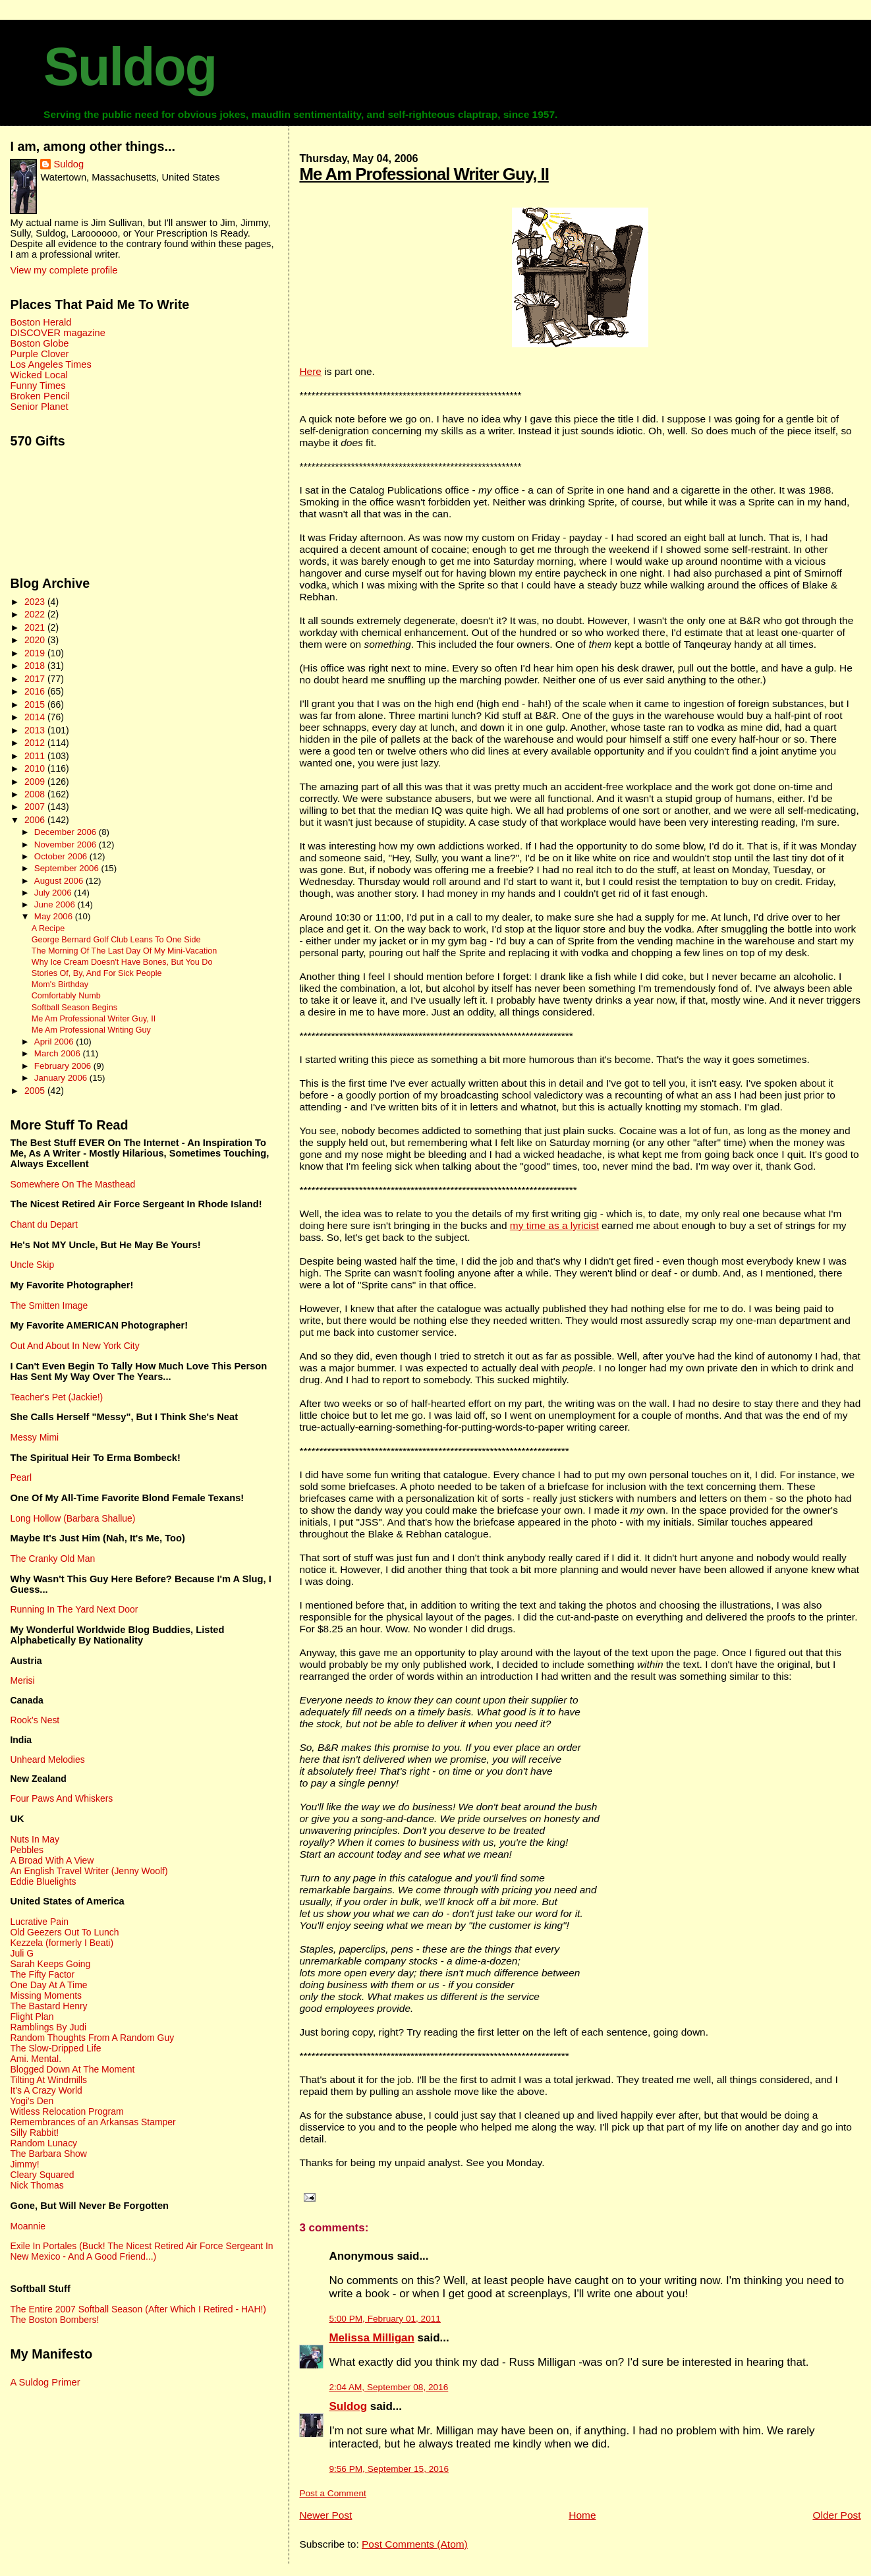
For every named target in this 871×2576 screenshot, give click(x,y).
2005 (35, 1090)
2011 (35, 756)
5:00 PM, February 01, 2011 (384, 2319)
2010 (35, 768)
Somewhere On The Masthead (72, 1184)
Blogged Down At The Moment (72, 2069)
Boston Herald (40, 322)
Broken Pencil (40, 396)
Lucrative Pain (39, 1921)
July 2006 (54, 893)
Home (582, 2515)
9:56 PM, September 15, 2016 (389, 2469)
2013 (35, 730)
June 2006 (56, 904)
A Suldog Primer (45, 2382)
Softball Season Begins (74, 1007)
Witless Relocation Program (66, 2111)
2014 (35, 717)
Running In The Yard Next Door (74, 1609)
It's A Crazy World (46, 2090)
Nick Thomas (36, 2185)
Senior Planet (39, 406)
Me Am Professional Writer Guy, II (423, 174)
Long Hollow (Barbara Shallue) (72, 1518)
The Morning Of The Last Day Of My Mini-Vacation (124, 951)
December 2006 (66, 832)
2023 (35, 601)
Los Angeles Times (50, 364)
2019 (35, 653)
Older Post (836, 2515)
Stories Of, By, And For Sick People (97, 973)
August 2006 (60, 881)
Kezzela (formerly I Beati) (61, 1942)
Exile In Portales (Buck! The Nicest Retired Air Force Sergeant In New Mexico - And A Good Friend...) (141, 2251)
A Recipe (48, 928)
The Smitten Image (49, 1305)
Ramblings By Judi (48, 2027)
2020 (35, 640)
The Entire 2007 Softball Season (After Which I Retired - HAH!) (138, 2309)
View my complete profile (63, 270)
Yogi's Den (31, 2101)
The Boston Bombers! (54, 2319)
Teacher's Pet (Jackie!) (56, 1397)
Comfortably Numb (66, 995)
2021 (35, 627)
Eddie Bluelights (43, 1881)
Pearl (21, 1477)
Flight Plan (31, 2016)
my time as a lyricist (554, 1225)
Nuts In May (34, 1839)
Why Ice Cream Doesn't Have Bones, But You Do (122, 962)
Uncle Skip (32, 1264)
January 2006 (62, 1078)
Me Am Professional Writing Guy (91, 1030)
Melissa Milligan (371, 2338)
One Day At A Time (48, 1985)
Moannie (27, 2226)
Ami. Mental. (35, 2058)
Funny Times (37, 385)
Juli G (22, 1953)
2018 (35, 665)
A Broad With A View (52, 1860)
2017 (35, 678)
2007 (35, 806)
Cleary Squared (42, 2174)
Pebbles (26, 1850)
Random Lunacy (43, 2143)
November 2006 (66, 844)
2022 (35, 614)
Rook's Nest (34, 1720)
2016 (35, 691)
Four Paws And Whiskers (61, 1798)
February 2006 (64, 1066)
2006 (35, 820)
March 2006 (58, 1053)
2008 (35, 794)
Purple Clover (39, 354)
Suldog (129, 66)
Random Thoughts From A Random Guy (92, 2037)
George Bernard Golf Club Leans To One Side (116, 939)
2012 (35, 742)
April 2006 (55, 1041)
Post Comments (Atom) (415, 2544)
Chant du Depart (43, 1224)
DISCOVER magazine (57, 333)
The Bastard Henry (48, 2006)
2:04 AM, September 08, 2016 (388, 2387)
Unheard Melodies (47, 1759)
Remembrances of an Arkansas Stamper (92, 2122)
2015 (35, 704)
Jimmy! (24, 2164)
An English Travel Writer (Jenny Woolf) (88, 1871)
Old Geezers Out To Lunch (64, 1932)
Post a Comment (332, 2493)
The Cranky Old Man (52, 1558)
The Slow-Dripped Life (55, 2048)
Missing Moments (46, 1995)
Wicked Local (38, 375)
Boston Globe (39, 343)
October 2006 (62, 856)
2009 (35, 781)
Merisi (22, 1680)
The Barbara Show (48, 2153)
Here (310, 371)
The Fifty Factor (42, 1974)
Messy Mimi (34, 1437)
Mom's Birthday (60, 984)
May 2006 (54, 916)
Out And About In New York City (74, 1345)
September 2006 (67, 868)
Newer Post (325, 2515)
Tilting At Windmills (48, 2080)
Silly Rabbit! (34, 2132)
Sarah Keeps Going (50, 1964)
